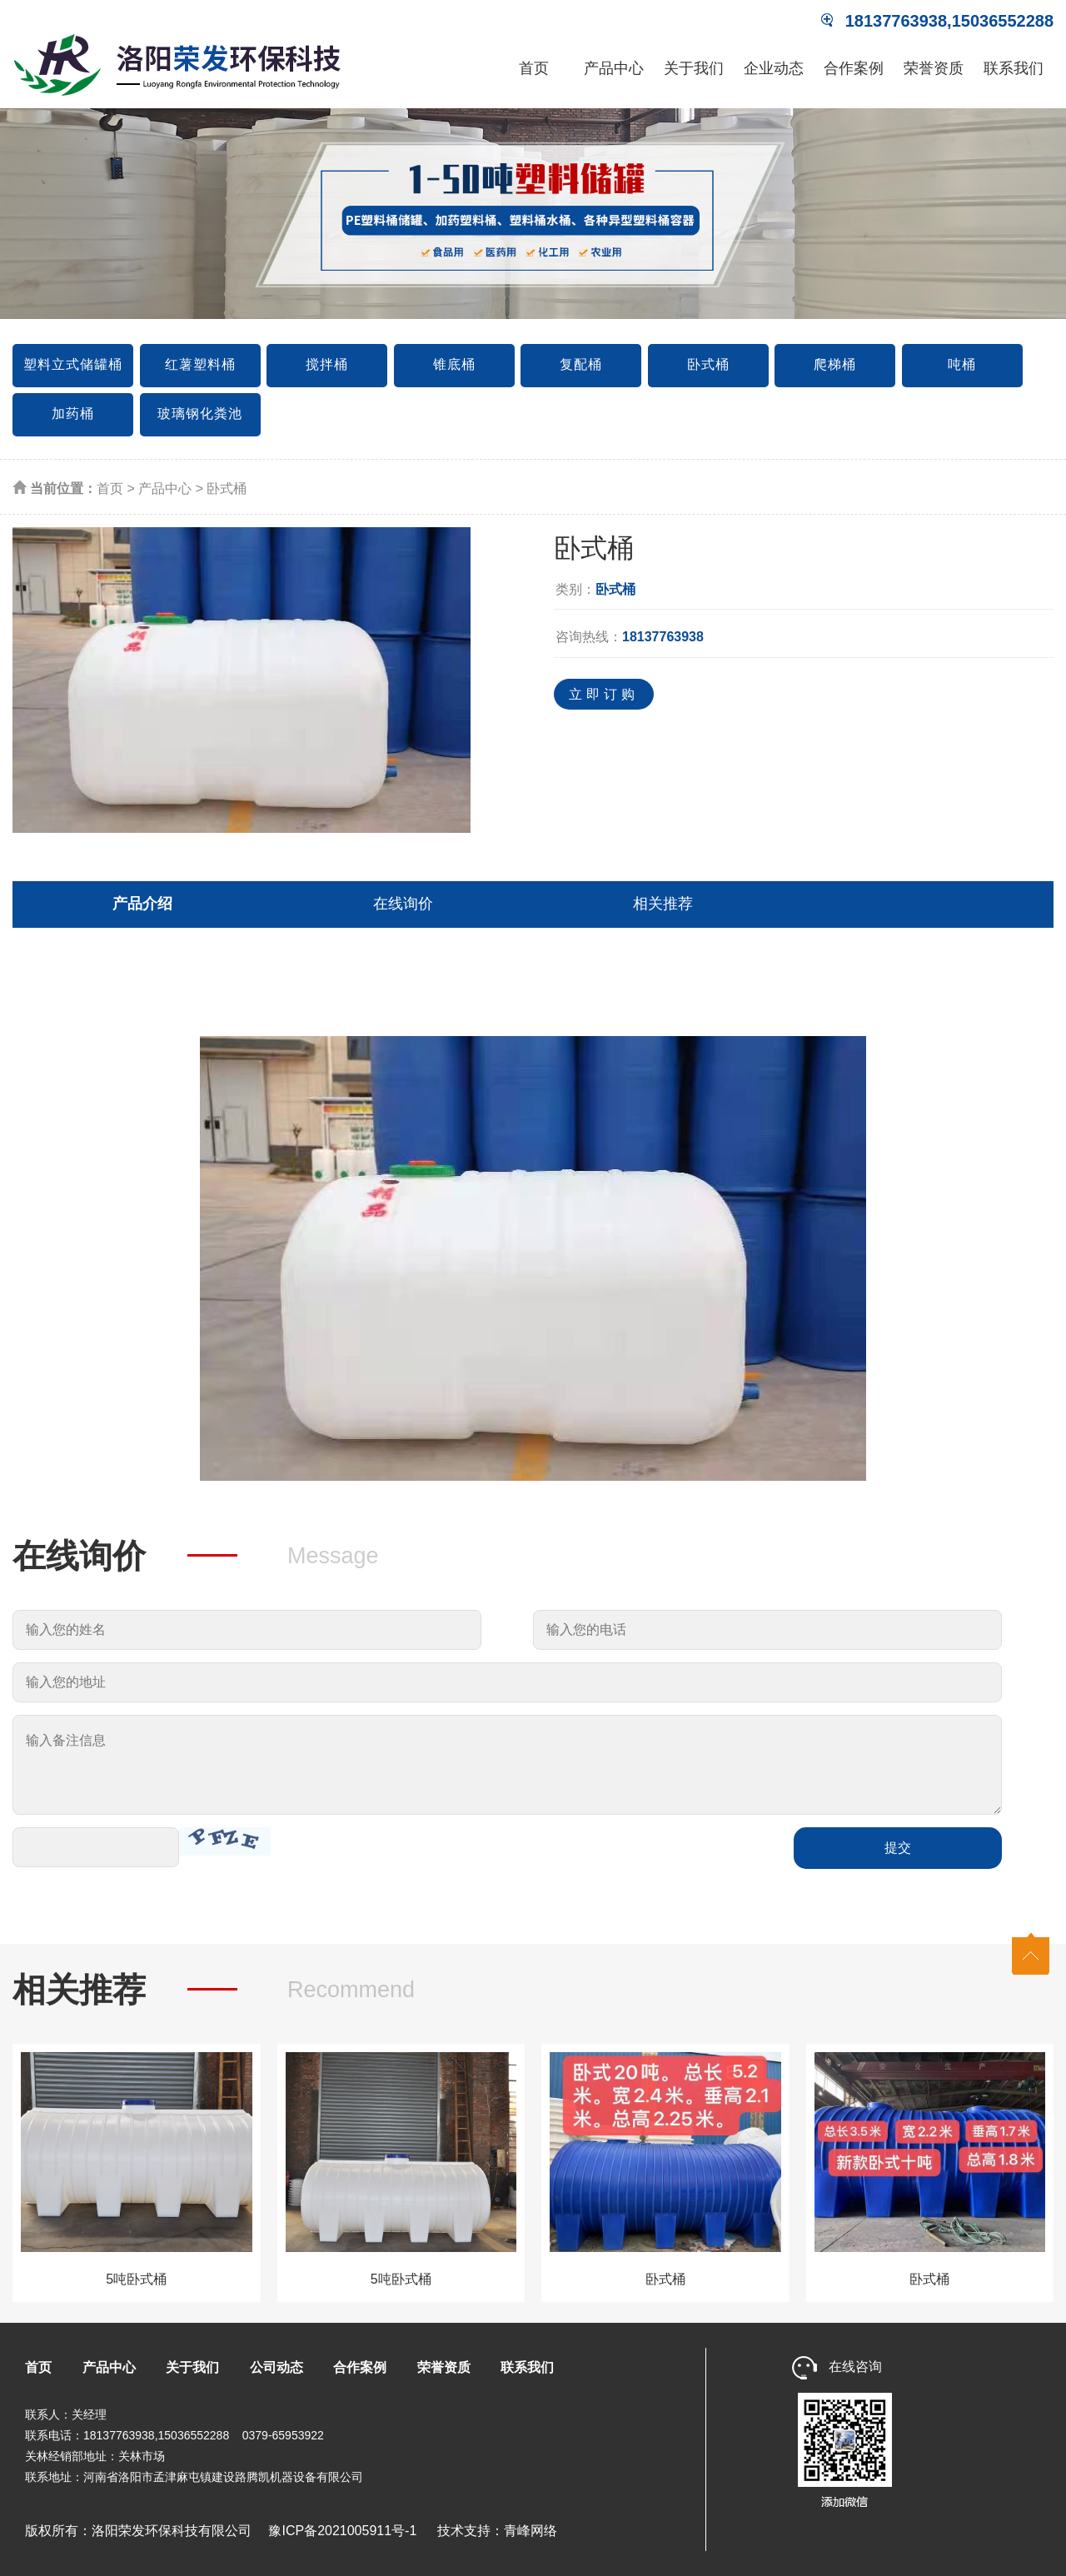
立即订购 (604, 694)
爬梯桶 (835, 364)
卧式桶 (708, 364)
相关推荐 (663, 903)
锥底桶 (454, 364)
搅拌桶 (327, 364)
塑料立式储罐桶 (72, 364)
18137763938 (663, 637)
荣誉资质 (934, 68)
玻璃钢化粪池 (199, 413)
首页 (534, 68)
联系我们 (1014, 68)
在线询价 (403, 903)
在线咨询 (837, 2366)
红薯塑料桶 (200, 364)
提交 (897, 1848)
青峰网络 (530, 2531)
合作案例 (854, 68)
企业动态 (774, 68)
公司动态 (276, 2367)
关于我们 (694, 68)
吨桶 (962, 364)
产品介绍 (142, 903)
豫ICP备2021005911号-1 (335, 2531)
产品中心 (614, 68)
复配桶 (581, 364)
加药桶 (73, 413)
